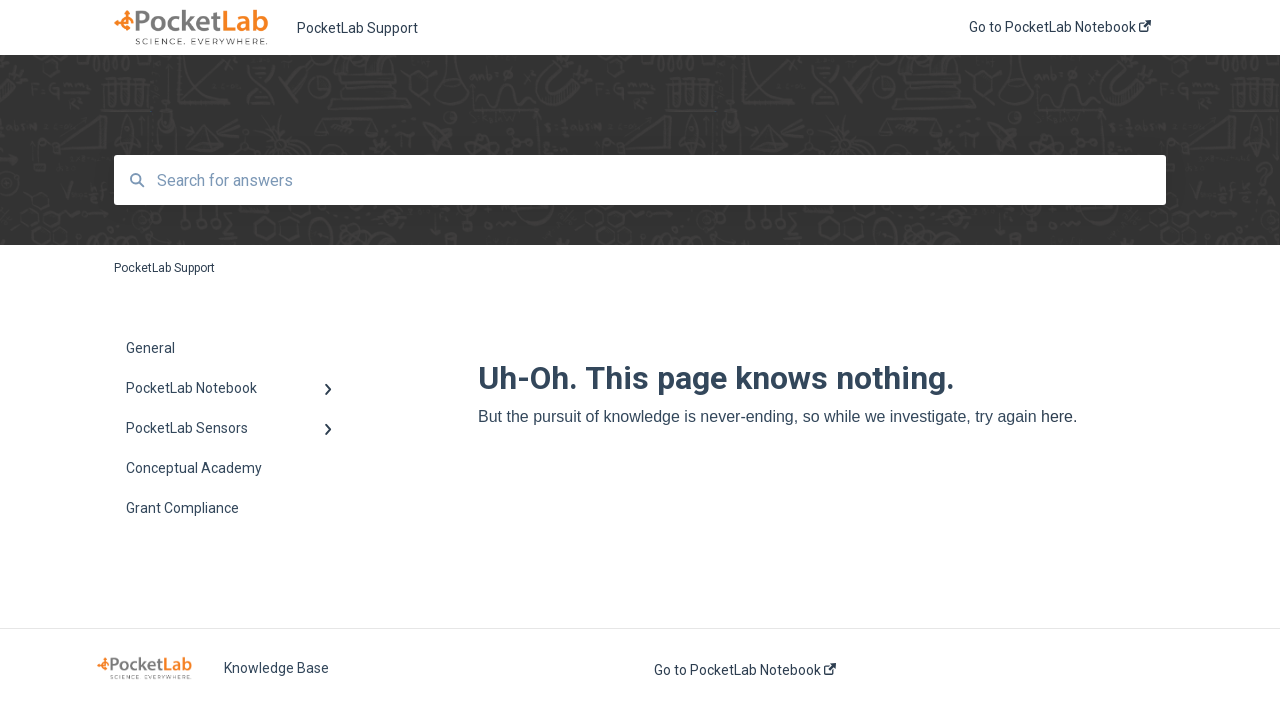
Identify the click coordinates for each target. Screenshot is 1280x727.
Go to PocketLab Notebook (745, 670)
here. (1059, 416)
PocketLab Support (357, 28)
